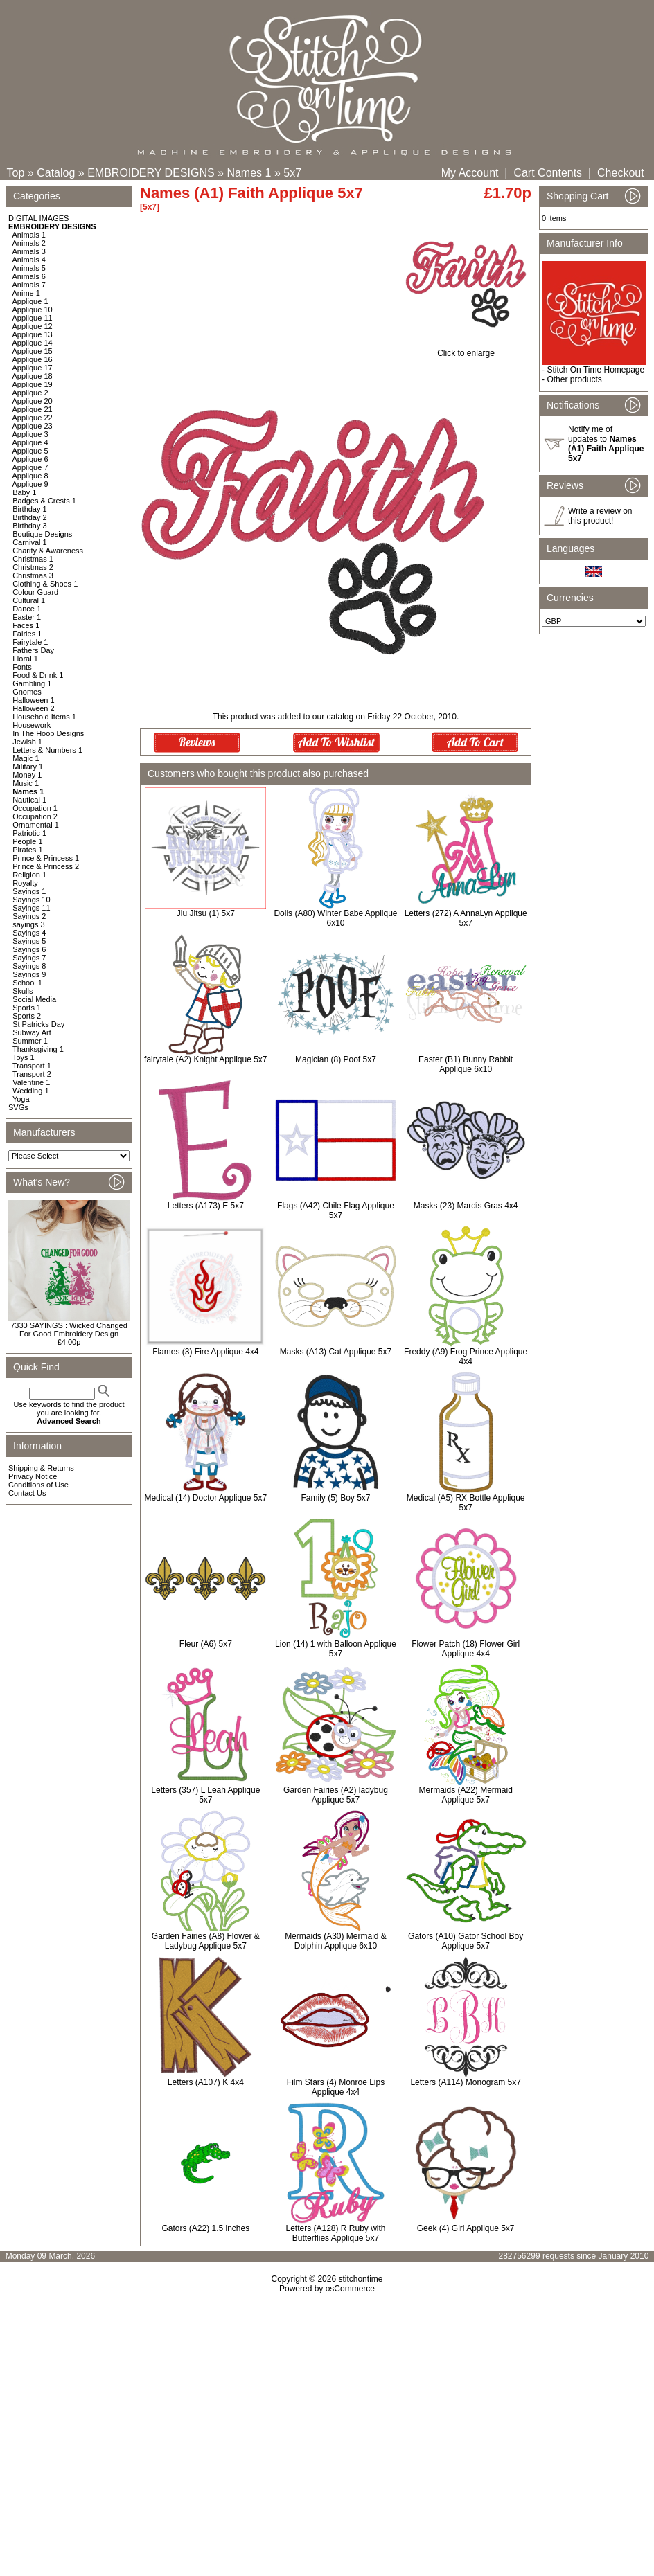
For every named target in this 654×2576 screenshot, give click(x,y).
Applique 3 (30, 434)
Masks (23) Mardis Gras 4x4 (466, 1205)
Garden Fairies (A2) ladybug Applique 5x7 (335, 1795)
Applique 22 (32, 417)
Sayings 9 (29, 974)
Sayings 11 (31, 908)
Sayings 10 (31, 899)
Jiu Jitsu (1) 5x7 (206, 913)
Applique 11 (32, 318)
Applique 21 (32, 409)
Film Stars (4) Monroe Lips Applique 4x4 (336, 2087)
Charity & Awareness (47, 550)
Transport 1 (31, 1066)
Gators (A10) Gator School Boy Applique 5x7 (465, 1941)
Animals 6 (29, 276)
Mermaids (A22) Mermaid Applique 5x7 (465, 1795)
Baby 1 (24, 492)
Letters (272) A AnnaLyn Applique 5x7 (466, 918)
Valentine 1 (31, 1082)
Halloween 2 (33, 708)
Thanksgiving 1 (38, 1049)
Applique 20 (32, 401)
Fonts (22, 667)
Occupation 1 (35, 808)
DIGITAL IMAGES (38, 218)
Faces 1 (25, 625)
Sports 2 (26, 1016)
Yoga (21, 1099)
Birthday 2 (29, 517)
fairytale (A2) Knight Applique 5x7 (205, 1059)
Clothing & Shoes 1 (45, 584)
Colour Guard (35, 592)
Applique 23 (32, 426)
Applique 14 (32, 343)
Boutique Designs (42, 534)
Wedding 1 (30, 1090)
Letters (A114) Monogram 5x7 (465, 2082)
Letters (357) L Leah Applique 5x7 (205, 1795)
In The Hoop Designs (48, 733)
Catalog (56, 173)
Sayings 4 (29, 933)
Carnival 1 (29, 542)
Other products (574, 379)
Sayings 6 (29, 949)
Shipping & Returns (41, 1468)
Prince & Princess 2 (45, 866)
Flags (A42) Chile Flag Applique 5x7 (335, 1210)
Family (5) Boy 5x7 (335, 1498)
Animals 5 (29, 268)
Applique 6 (30, 459)
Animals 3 (29, 251)
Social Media (34, 999)
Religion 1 (29, 874)
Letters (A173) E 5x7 (206, 1205)
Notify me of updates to (606, 443)
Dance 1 (26, 609)
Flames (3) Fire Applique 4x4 (205, 1352)
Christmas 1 (32, 559)
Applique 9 (30, 484)
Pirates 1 (27, 850)
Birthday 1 (29, 509)
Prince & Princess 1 (45, 858)
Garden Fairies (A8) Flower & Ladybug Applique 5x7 (206, 1941)
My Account (470, 173)
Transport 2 (31, 1074)
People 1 (27, 841)
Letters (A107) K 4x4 (206, 2082)
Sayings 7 (29, 958)
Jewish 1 (27, 741)
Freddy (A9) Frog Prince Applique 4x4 (465, 1356)
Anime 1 (26, 293)
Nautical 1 (29, 800)
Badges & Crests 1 (44, 501)
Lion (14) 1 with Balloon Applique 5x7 (335, 1648)
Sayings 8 (29, 966)
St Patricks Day (38, 1024)
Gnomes (27, 692)
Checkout (620, 173)
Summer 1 (30, 1041)
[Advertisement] (327, 2413)
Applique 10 (32, 309)
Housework (31, 725)
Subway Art (31, 1032)
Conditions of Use (38, 1485)
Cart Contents (547, 173)
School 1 (27, 982)
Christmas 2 (32, 567)
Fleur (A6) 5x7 (205, 1644)
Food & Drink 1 (37, 675)
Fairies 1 (27, 633)
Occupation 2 (35, 816)
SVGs (18, 1107)
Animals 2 (29, 243)
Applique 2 (30, 392)
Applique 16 (32, 359)
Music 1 (25, 783)
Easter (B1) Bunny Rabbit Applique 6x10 (465, 1064)
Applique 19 (32, 384)
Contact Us (27, 1493)
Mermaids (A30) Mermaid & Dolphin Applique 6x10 (336, 1941)
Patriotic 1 (29, 833)
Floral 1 (25, 658)
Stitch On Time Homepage (595, 370)
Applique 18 (32, 376)
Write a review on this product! (600, 516)
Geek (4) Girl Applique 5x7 (466, 2228)
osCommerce (350, 2288)
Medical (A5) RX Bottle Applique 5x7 (466, 1502)
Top (16, 173)
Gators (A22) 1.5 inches (205, 2228)
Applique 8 (30, 476)
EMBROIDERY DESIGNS (150, 173)
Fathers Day (33, 650)
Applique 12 (32, 326)
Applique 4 (30, 442)
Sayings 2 (29, 916)
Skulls (22, 991)
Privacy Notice (32, 1476)
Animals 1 (29, 235)
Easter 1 (26, 617)
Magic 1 (25, 758)
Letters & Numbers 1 (47, 750)
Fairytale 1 (30, 642)
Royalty (25, 883)
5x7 (292, 173)
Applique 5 (30, 451)
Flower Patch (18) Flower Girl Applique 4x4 (466, 1648)
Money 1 (27, 775)
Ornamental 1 (35, 825)
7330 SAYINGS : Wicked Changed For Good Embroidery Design (68, 1329)
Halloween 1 (33, 700)
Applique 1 (30, 301)
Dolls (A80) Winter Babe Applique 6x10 (335, 918)
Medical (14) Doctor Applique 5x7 (205, 1498)
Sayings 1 (29, 891)
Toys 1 (23, 1057)
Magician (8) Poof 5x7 (335, 1059)
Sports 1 (26, 1007)
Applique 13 (32, 334)
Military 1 (27, 766)
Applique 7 (30, 467)
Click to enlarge (466, 349)
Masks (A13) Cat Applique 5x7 (335, 1352)
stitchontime (360, 2279)
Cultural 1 (28, 600)
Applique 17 (32, 368)
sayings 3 (28, 924)
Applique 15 (32, 351)
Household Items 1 (44, 717)
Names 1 (249, 173)
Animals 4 (29, 260)
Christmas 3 (32, 575)
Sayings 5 (29, 941)
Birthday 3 (29, 525)
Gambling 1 (31, 683)
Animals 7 (29, 284)
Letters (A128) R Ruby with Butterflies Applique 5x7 (335, 2233)
